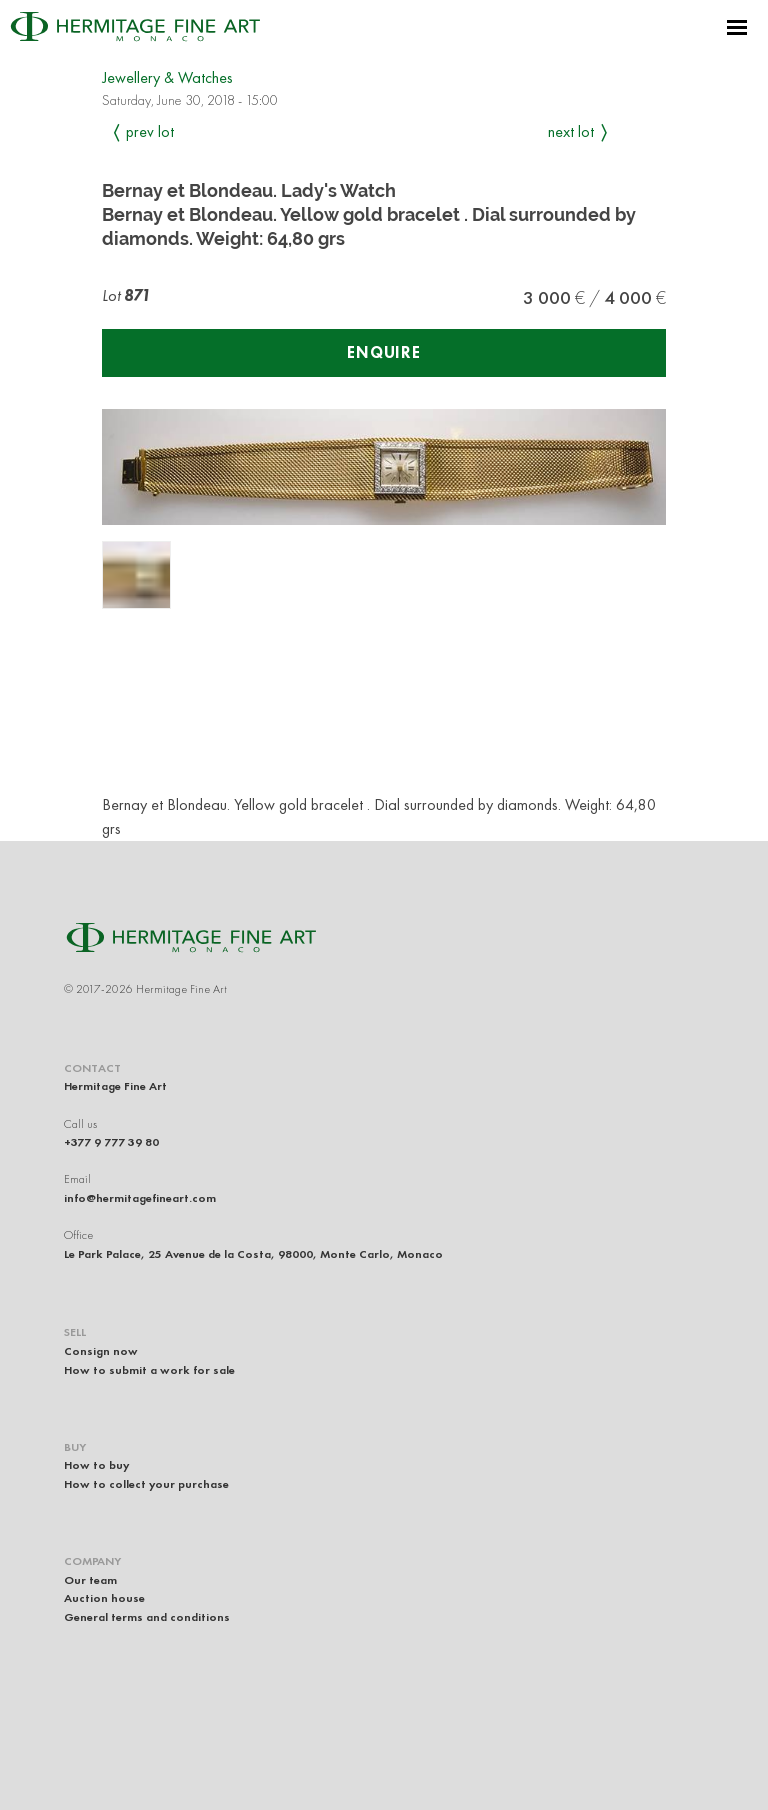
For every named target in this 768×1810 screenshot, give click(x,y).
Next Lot (571, 131)
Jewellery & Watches (167, 77)
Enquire (384, 352)
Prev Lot (150, 131)
